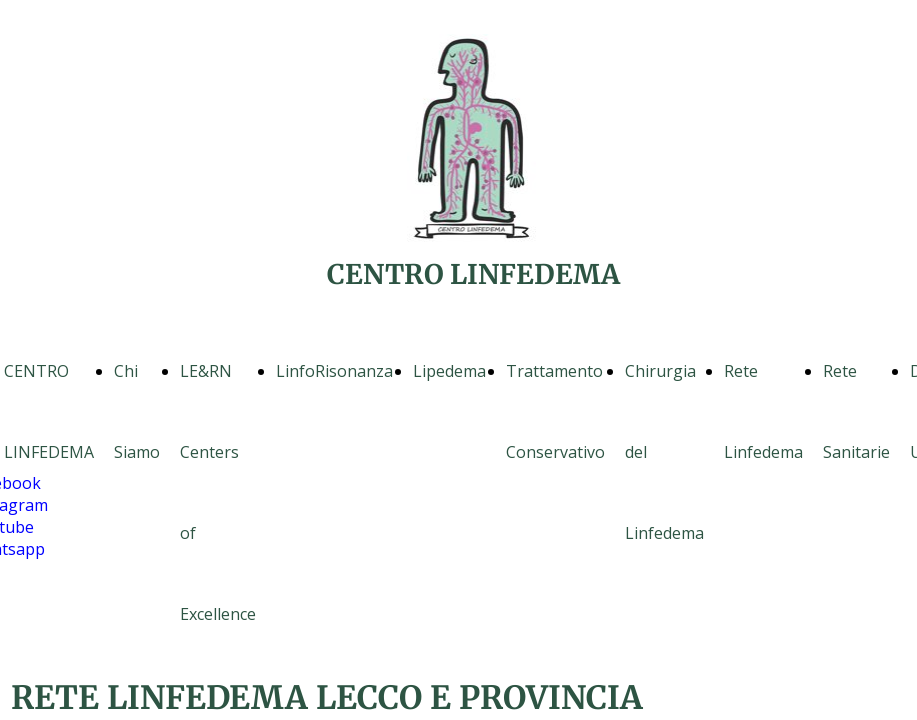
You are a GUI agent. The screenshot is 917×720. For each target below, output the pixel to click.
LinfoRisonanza (334, 371)
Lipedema (449, 371)
